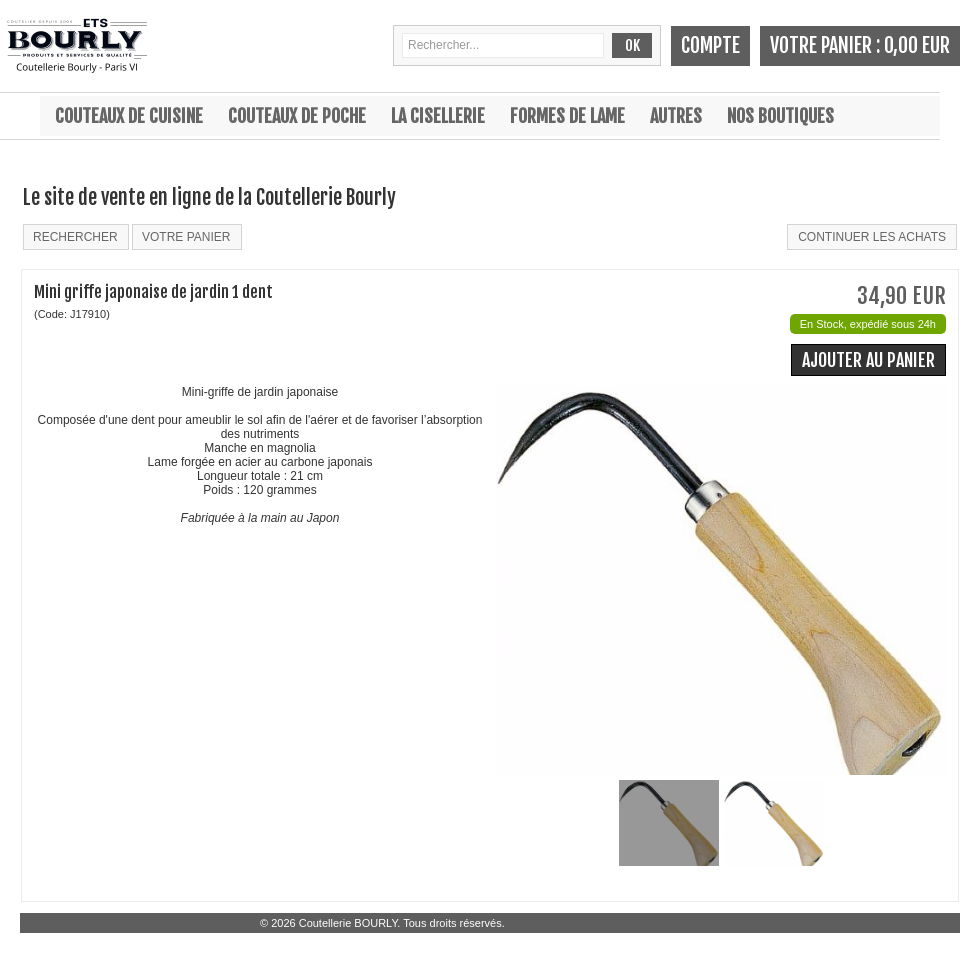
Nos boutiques (780, 116)
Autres (676, 116)
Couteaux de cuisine (129, 116)
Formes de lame (567, 116)
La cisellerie (438, 116)
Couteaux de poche (297, 116)
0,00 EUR (917, 45)
